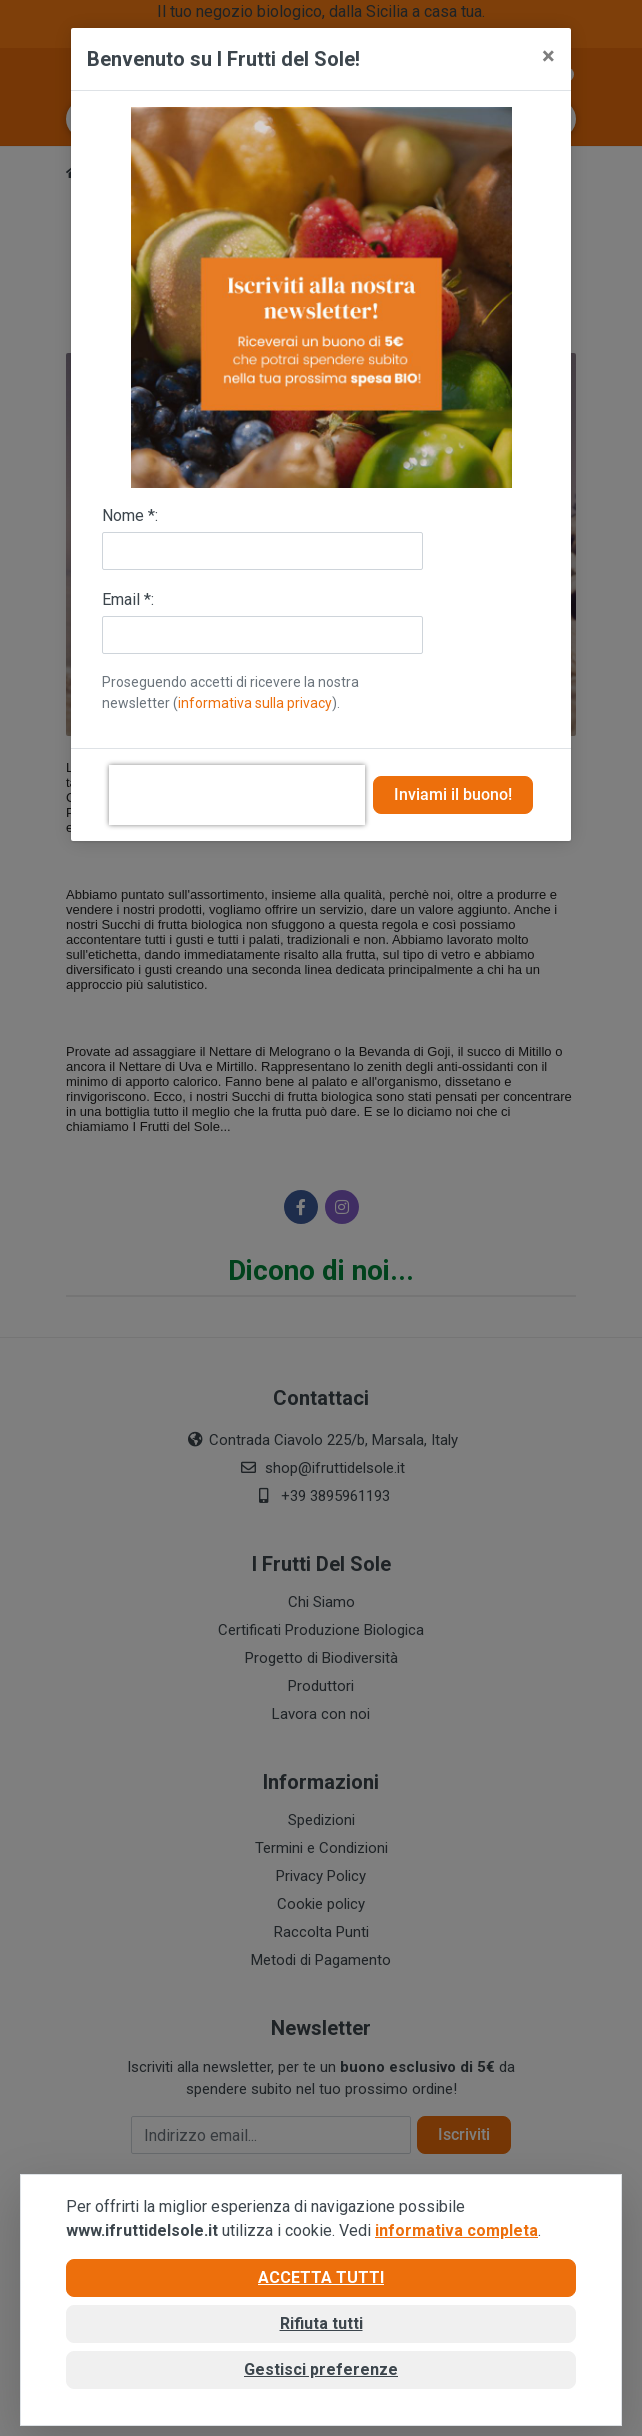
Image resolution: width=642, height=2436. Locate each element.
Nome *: (130, 515)
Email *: (128, 599)
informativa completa (456, 2230)
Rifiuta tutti (321, 2323)
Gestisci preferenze (321, 2369)
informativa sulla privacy (255, 703)
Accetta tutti (321, 2277)
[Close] (548, 56)
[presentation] (237, 795)
